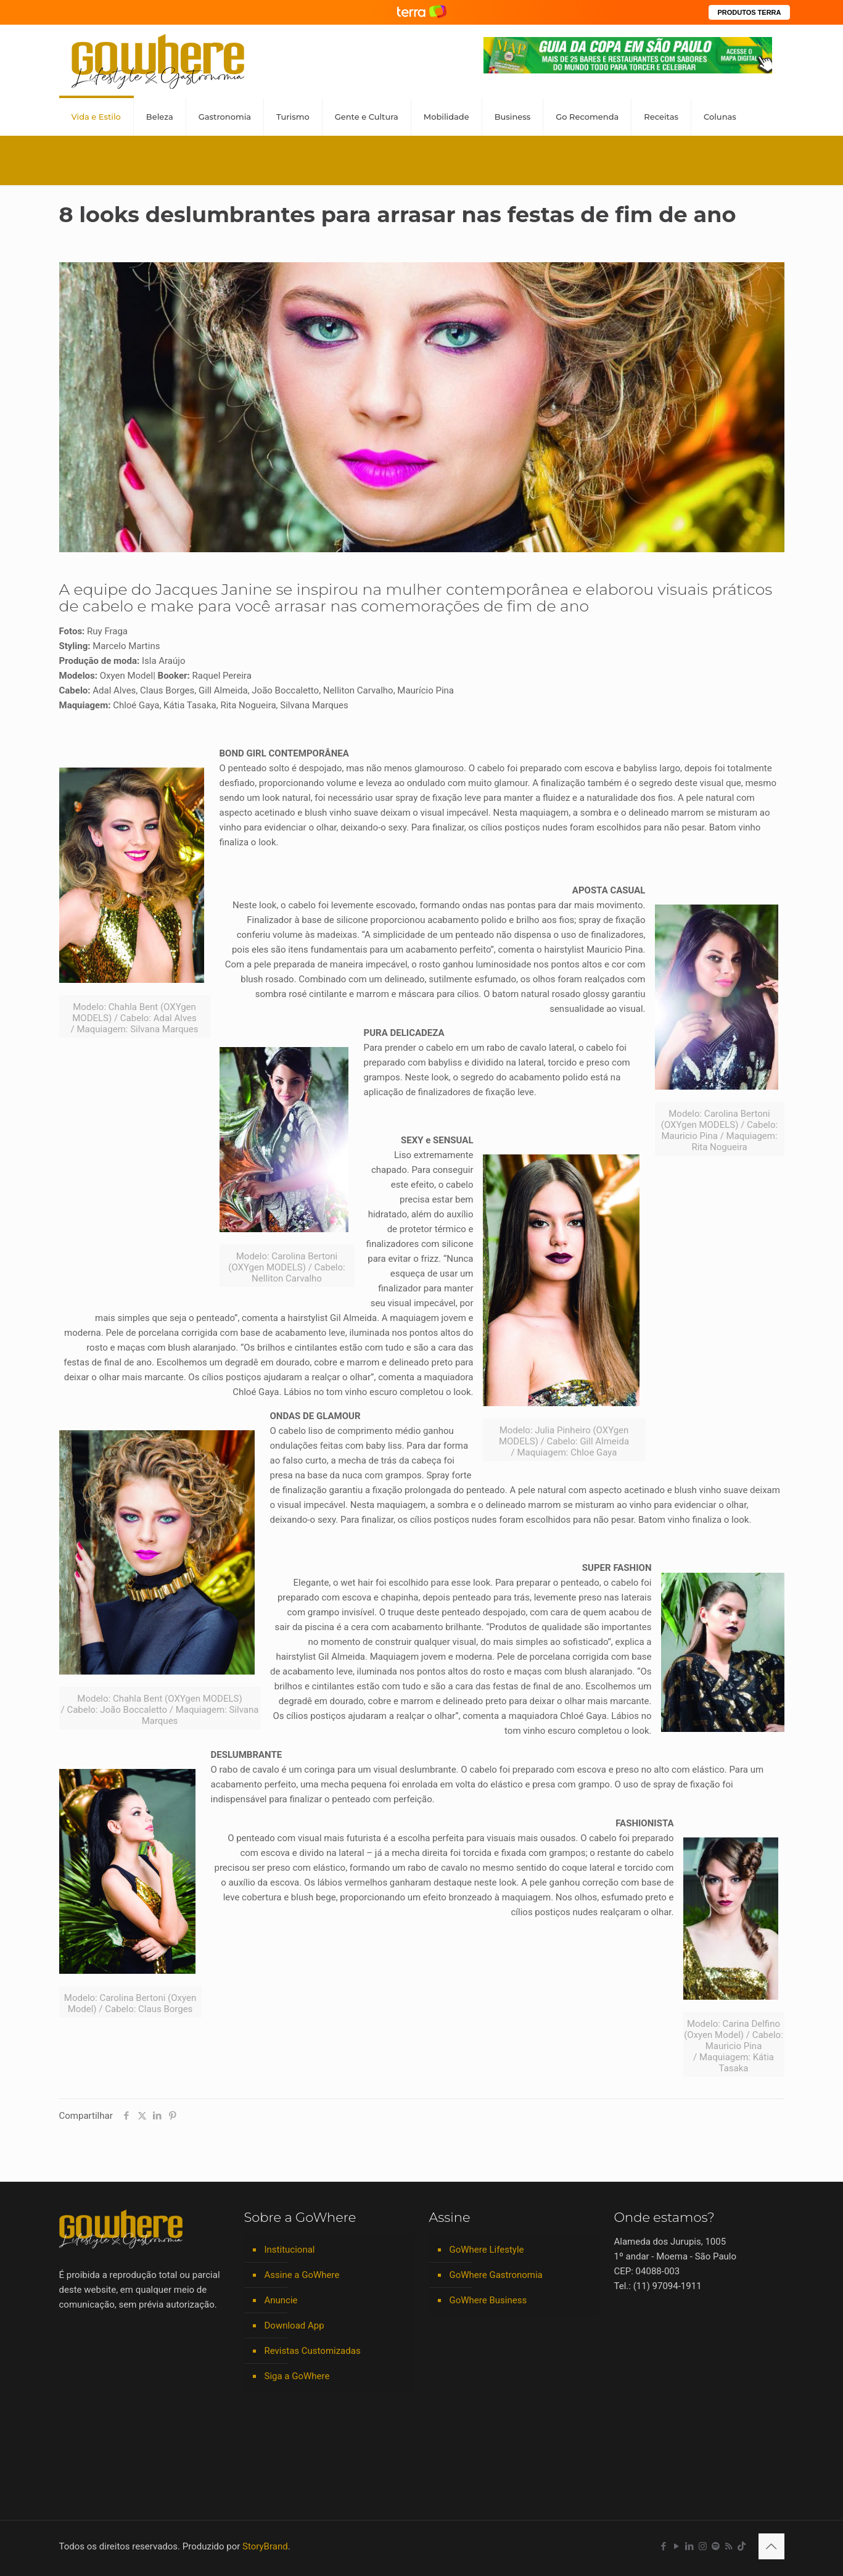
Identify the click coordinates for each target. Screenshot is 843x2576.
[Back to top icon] (771, 2546)
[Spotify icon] (715, 2546)
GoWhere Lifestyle (487, 2249)
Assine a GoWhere (302, 2274)
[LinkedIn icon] (689, 2546)
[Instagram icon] (702, 2546)
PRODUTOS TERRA (749, 12)
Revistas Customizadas (313, 2350)
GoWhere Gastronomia (496, 2274)
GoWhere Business (488, 2300)
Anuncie (281, 2300)
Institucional (290, 2249)
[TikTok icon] (741, 2546)
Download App (294, 2325)
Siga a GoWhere (297, 2376)
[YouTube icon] (676, 2546)
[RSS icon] (728, 2546)
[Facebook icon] (663, 2546)
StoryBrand (265, 2546)
